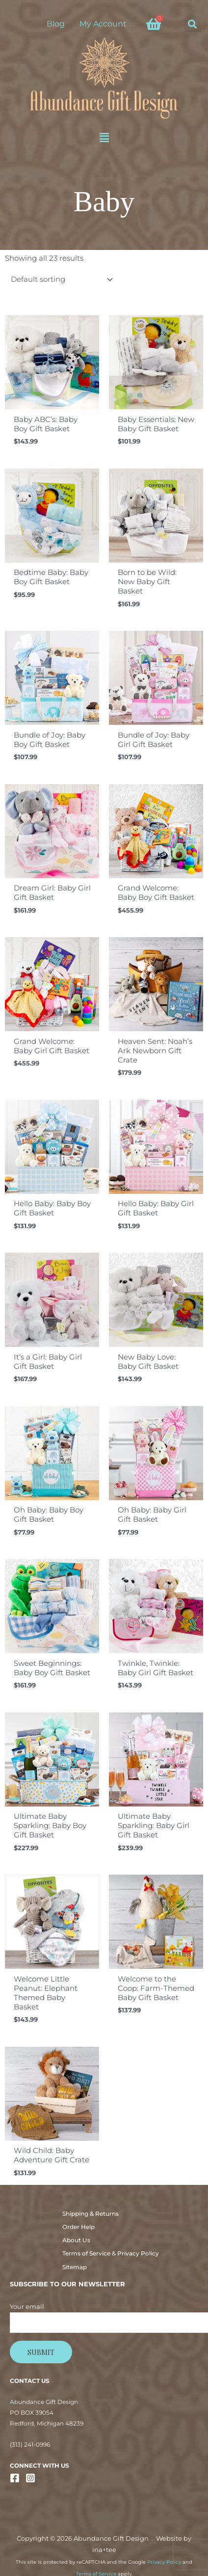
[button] (192, 24)
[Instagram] (30, 2478)
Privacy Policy (164, 2562)
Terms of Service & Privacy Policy (110, 2253)
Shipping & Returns (90, 2213)
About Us (76, 2240)
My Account (103, 23)
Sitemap (74, 2267)
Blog (56, 23)
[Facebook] (15, 2478)
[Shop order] (60, 280)
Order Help (78, 2227)
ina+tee (104, 2549)
